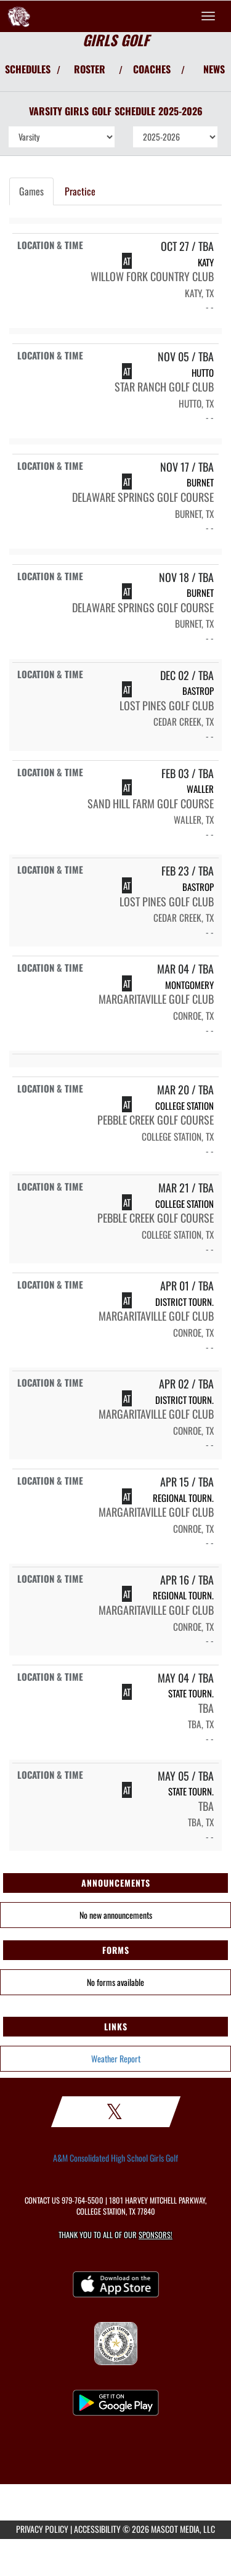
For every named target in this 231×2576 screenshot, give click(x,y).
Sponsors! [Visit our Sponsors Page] (155, 2235)
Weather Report (115, 2058)
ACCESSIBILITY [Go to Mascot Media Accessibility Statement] (97, 2528)
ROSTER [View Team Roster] (89, 69)
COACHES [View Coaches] (152, 69)
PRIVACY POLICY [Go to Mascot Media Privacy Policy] (42, 2528)
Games (31, 191)
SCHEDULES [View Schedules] (28, 69)
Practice (80, 191)
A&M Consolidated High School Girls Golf (115, 2158)
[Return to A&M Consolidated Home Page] (18, 16)
